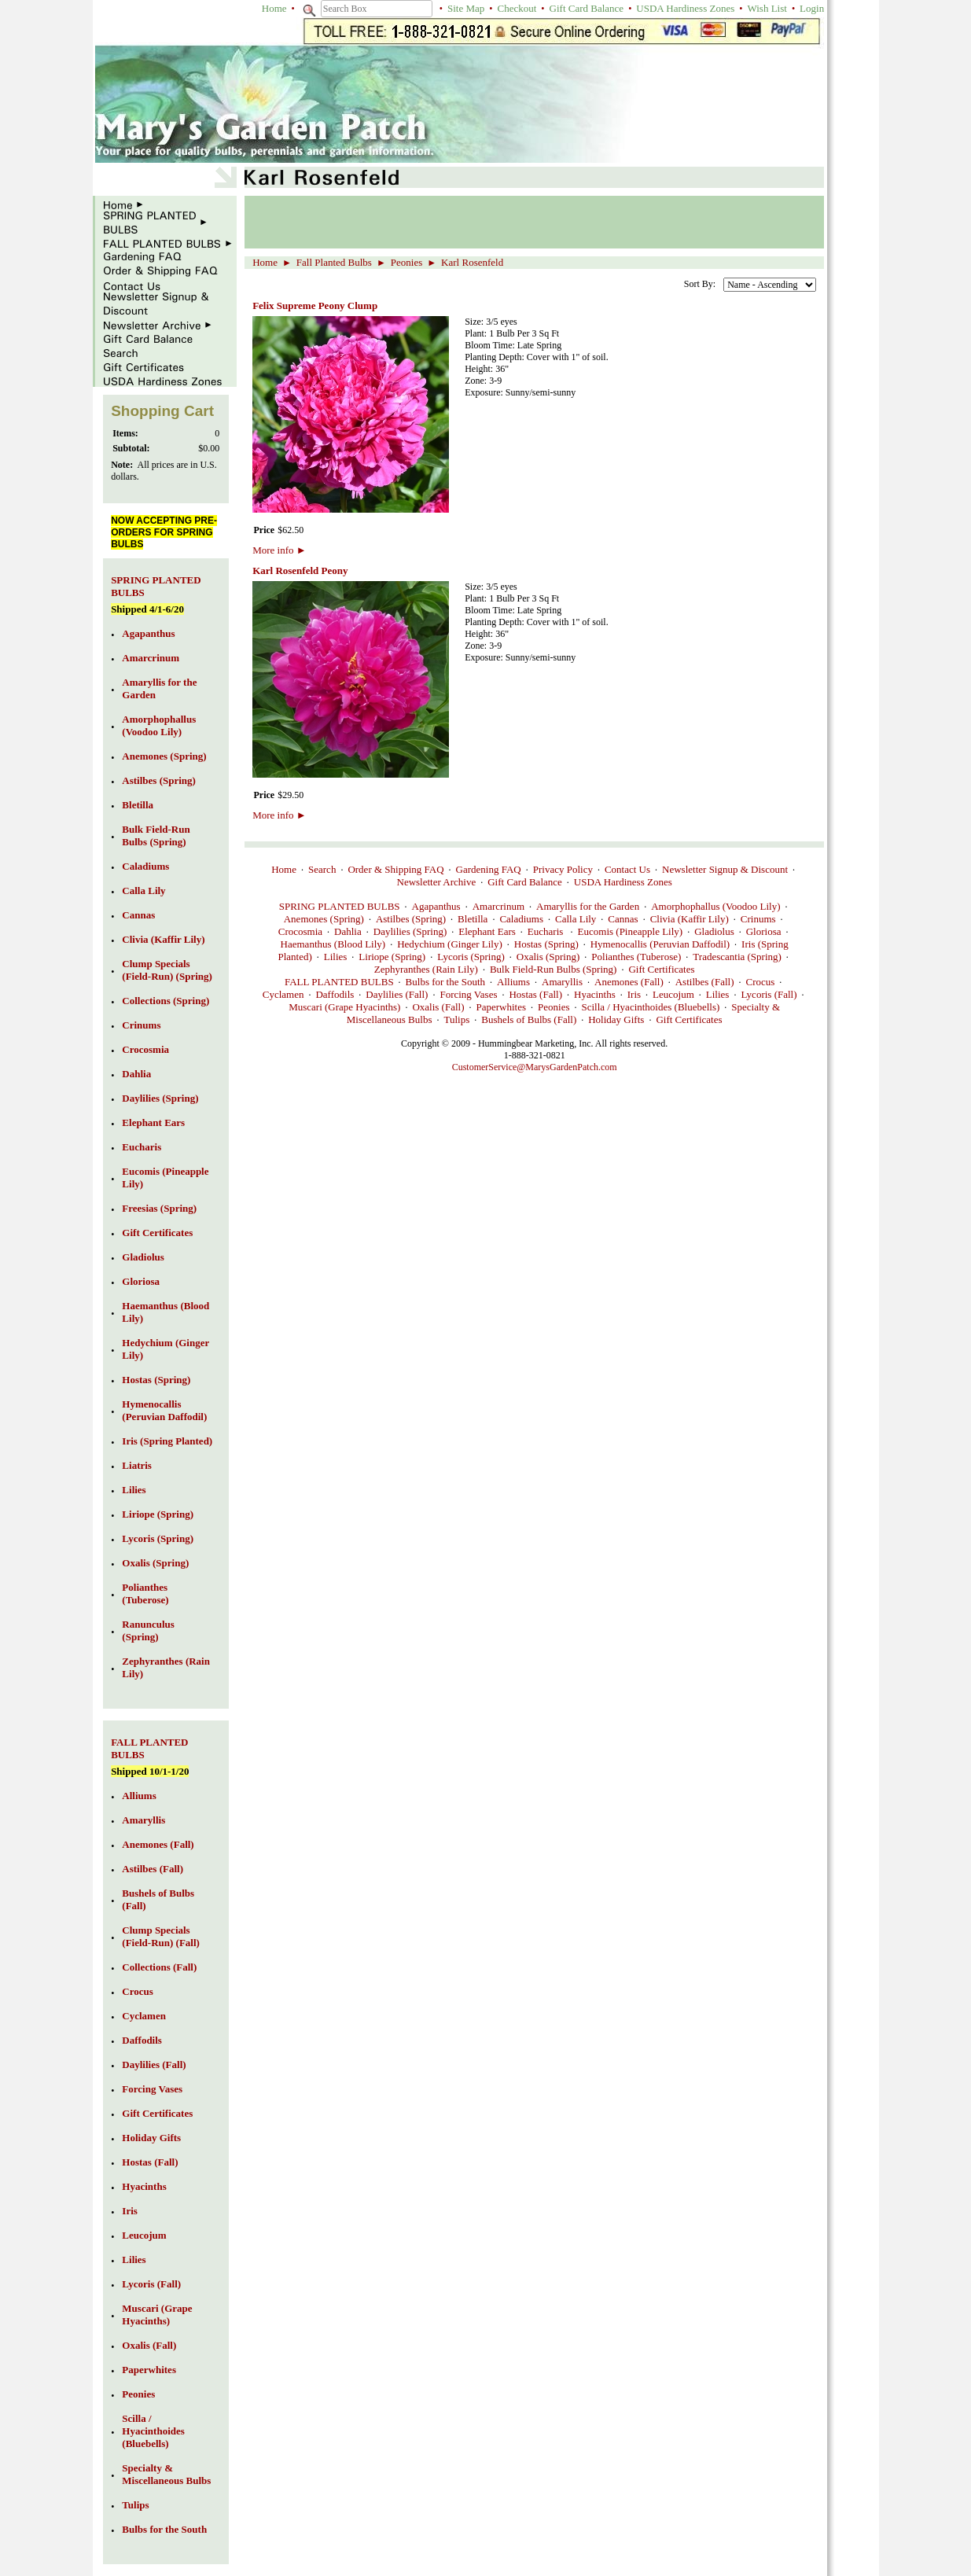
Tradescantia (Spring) (737, 956)
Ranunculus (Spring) (148, 1630)
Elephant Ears (487, 931)
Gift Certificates (661, 969)
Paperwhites (501, 1007)
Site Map (465, 8)
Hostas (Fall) (535, 994)
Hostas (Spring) (546, 944)
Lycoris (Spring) (471, 956)
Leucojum (673, 994)
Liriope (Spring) (392, 956)
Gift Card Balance (587, 8)
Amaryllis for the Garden (587, 906)
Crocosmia (300, 931)
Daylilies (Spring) (410, 931)
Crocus (759, 982)
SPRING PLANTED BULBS (339, 906)
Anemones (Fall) (629, 982)
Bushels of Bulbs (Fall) (528, 1019)
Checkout (517, 8)
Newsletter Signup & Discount (725, 869)
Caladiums (521, 919)
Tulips (456, 1019)
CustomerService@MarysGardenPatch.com (534, 1067)
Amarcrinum (498, 906)
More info (279, 550)
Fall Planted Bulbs (334, 262)
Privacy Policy (563, 869)
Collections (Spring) (165, 1000)
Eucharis (547, 931)
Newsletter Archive (436, 882)
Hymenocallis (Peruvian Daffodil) (660, 944)
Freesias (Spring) (159, 1208)
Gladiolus (714, 931)
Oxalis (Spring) (548, 956)
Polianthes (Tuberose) (636, 956)
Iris (634, 994)
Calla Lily (575, 919)
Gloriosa (764, 931)
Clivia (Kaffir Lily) (689, 919)
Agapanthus (436, 906)
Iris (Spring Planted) (167, 1441)
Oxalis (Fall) (438, 1007)
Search (322, 869)
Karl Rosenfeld (472, 262)
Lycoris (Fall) (768, 994)
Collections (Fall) (159, 1967)
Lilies (336, 956)
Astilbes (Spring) (411, 919)
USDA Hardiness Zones (685, 8)
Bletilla (472, 919)
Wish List (766, 8)
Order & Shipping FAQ (395, 869)
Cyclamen (283, 994)
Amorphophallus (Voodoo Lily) (715, 906)
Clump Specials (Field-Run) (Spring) (166, 970)
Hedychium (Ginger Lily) (449, 944)
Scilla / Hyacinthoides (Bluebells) (651, 1007)
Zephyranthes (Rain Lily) (426, 969)
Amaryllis (562, 982)
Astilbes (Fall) (704, 982)
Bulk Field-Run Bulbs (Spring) (553, 969)
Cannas (623, 919)
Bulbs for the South (445, 982)
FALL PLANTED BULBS (339, 982)
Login (812, 8)
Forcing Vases (468, 994)
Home (274, 8)
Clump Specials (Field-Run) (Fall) (161, 1936)
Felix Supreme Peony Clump (314, 305)
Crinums (758, 919)
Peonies (406, 262)
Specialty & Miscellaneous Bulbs (166, 2474)
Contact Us (627, 869)
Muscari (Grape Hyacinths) (344, 1007)
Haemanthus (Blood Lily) (333, 944)
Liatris (137, 1465)
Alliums (513, 982)
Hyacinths (595, 994)
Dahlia (348, 931)
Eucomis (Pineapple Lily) (630, 931)
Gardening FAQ (488, 869)
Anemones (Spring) (324, 919)
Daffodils (334, 994)
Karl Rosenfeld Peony (300, 570)
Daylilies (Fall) (397, 994)
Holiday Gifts (616, 1019)
